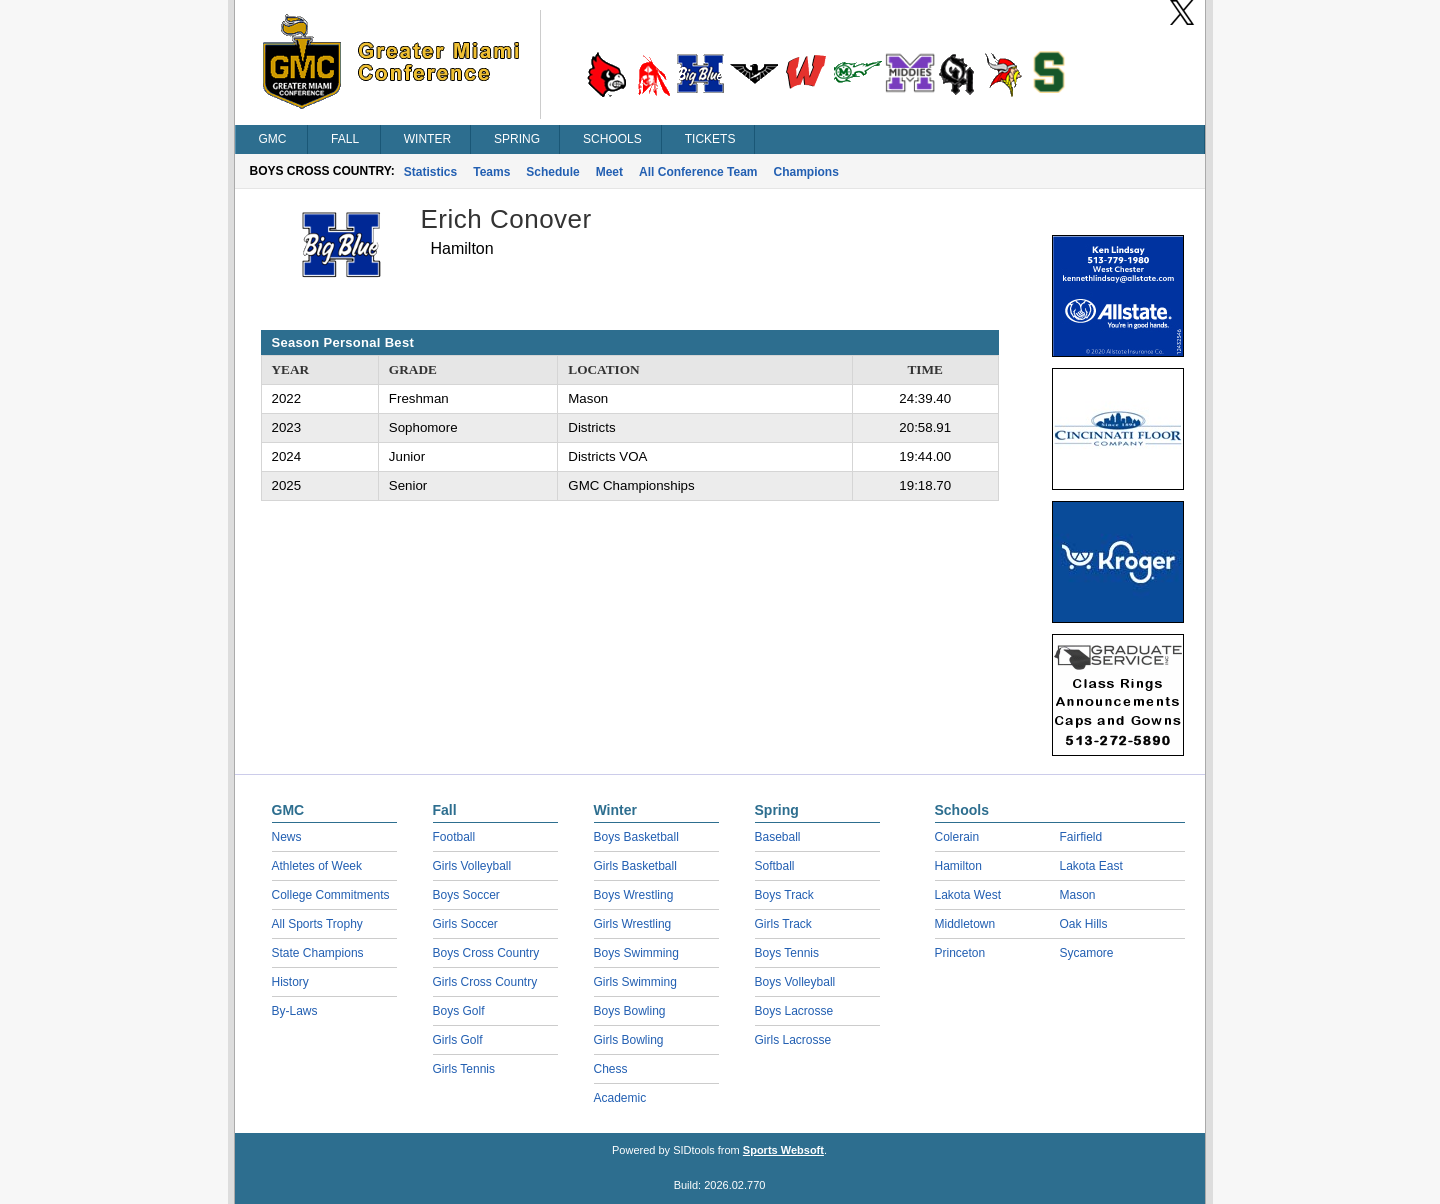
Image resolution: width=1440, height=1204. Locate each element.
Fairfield (1081, 837)
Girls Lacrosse (793, 1040)
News (287, 837)
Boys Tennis (787, 953)
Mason (1078, 895)
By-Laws (295, 1011)
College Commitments (331, 895)
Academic (620, 1098)
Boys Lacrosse (794, 1011)
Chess (611, 1069)
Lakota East (1091, 866)
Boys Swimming (636, 953)
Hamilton (958, 866)
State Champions (318, 953)
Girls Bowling (629, 1040)
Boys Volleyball (795, 982)
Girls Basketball (635, 866)
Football (454, 837)
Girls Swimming (635, 982)
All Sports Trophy (317, 924)
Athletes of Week (317, 866)
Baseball (778, 837)
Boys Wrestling (634, 895)
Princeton (960, 953)
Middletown (965, 924)
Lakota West (968, 895)
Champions (806, 172)
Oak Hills (1084, 924)
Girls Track (783, 924)
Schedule (552, 172)
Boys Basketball (636, 837)
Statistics (430, 172)
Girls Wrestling (633, 924)
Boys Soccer (466, 895)
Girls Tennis (464, 1069)
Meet (609, 172)
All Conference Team (698, 172)
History (290, 982)
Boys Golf (459, 1011)
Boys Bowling (630, 1011)
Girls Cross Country (485, 982)
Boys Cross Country (486, 953)
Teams (491, 172)
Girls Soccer (465, 924)
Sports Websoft (783, 1150)
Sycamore (1087, 953)
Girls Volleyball (472, 866)
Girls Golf (458, 1040)
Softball (775, 866)
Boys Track (784, 895)
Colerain (957, 837)
